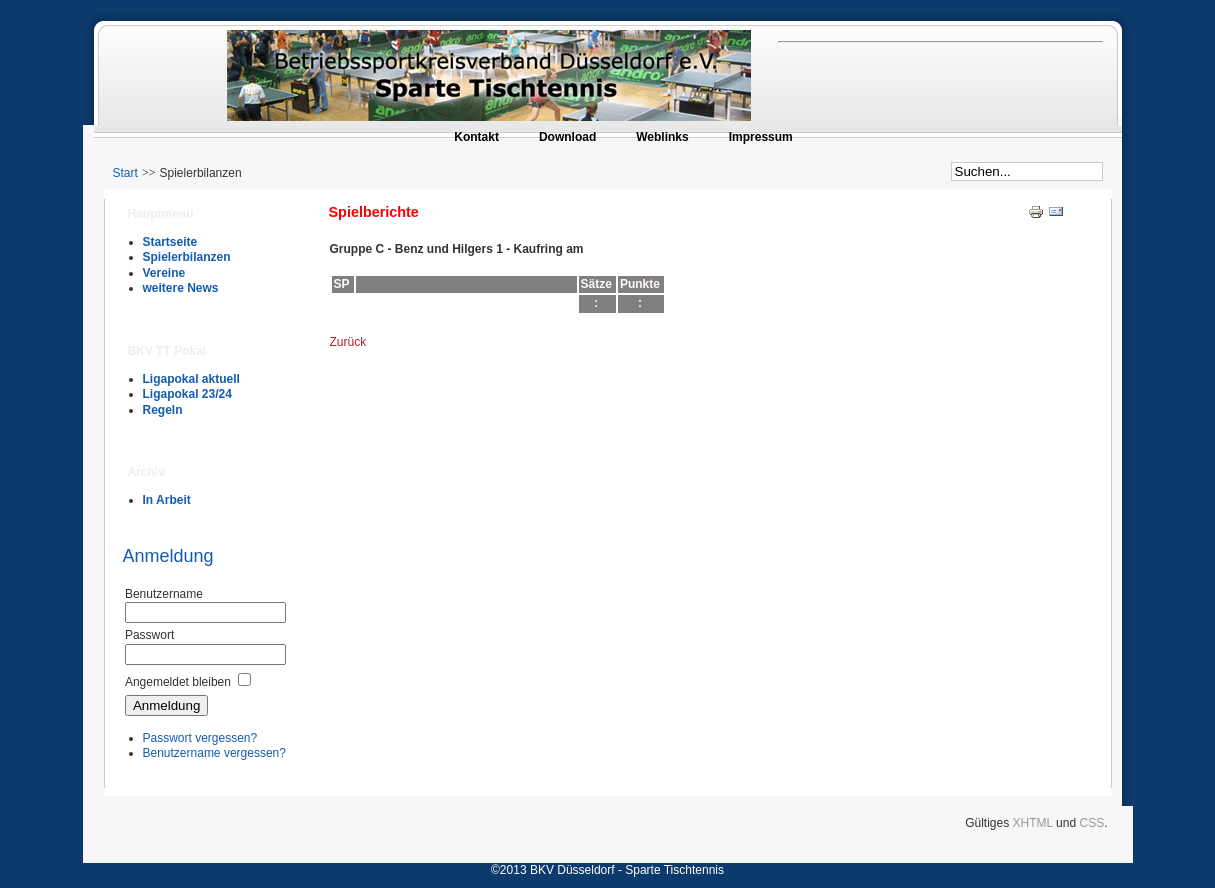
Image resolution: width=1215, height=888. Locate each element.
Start (125, 173)
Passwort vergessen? (200, 738)
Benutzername (164, 594)
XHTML (1033, 823)
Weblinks (662, 137)
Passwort (149, 635)
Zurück (348, 342)
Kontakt (476, 137)
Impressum (761, 137)
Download (567, 137)
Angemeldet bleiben (178, 682)
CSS (1091, 823)
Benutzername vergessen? (214, 753)
